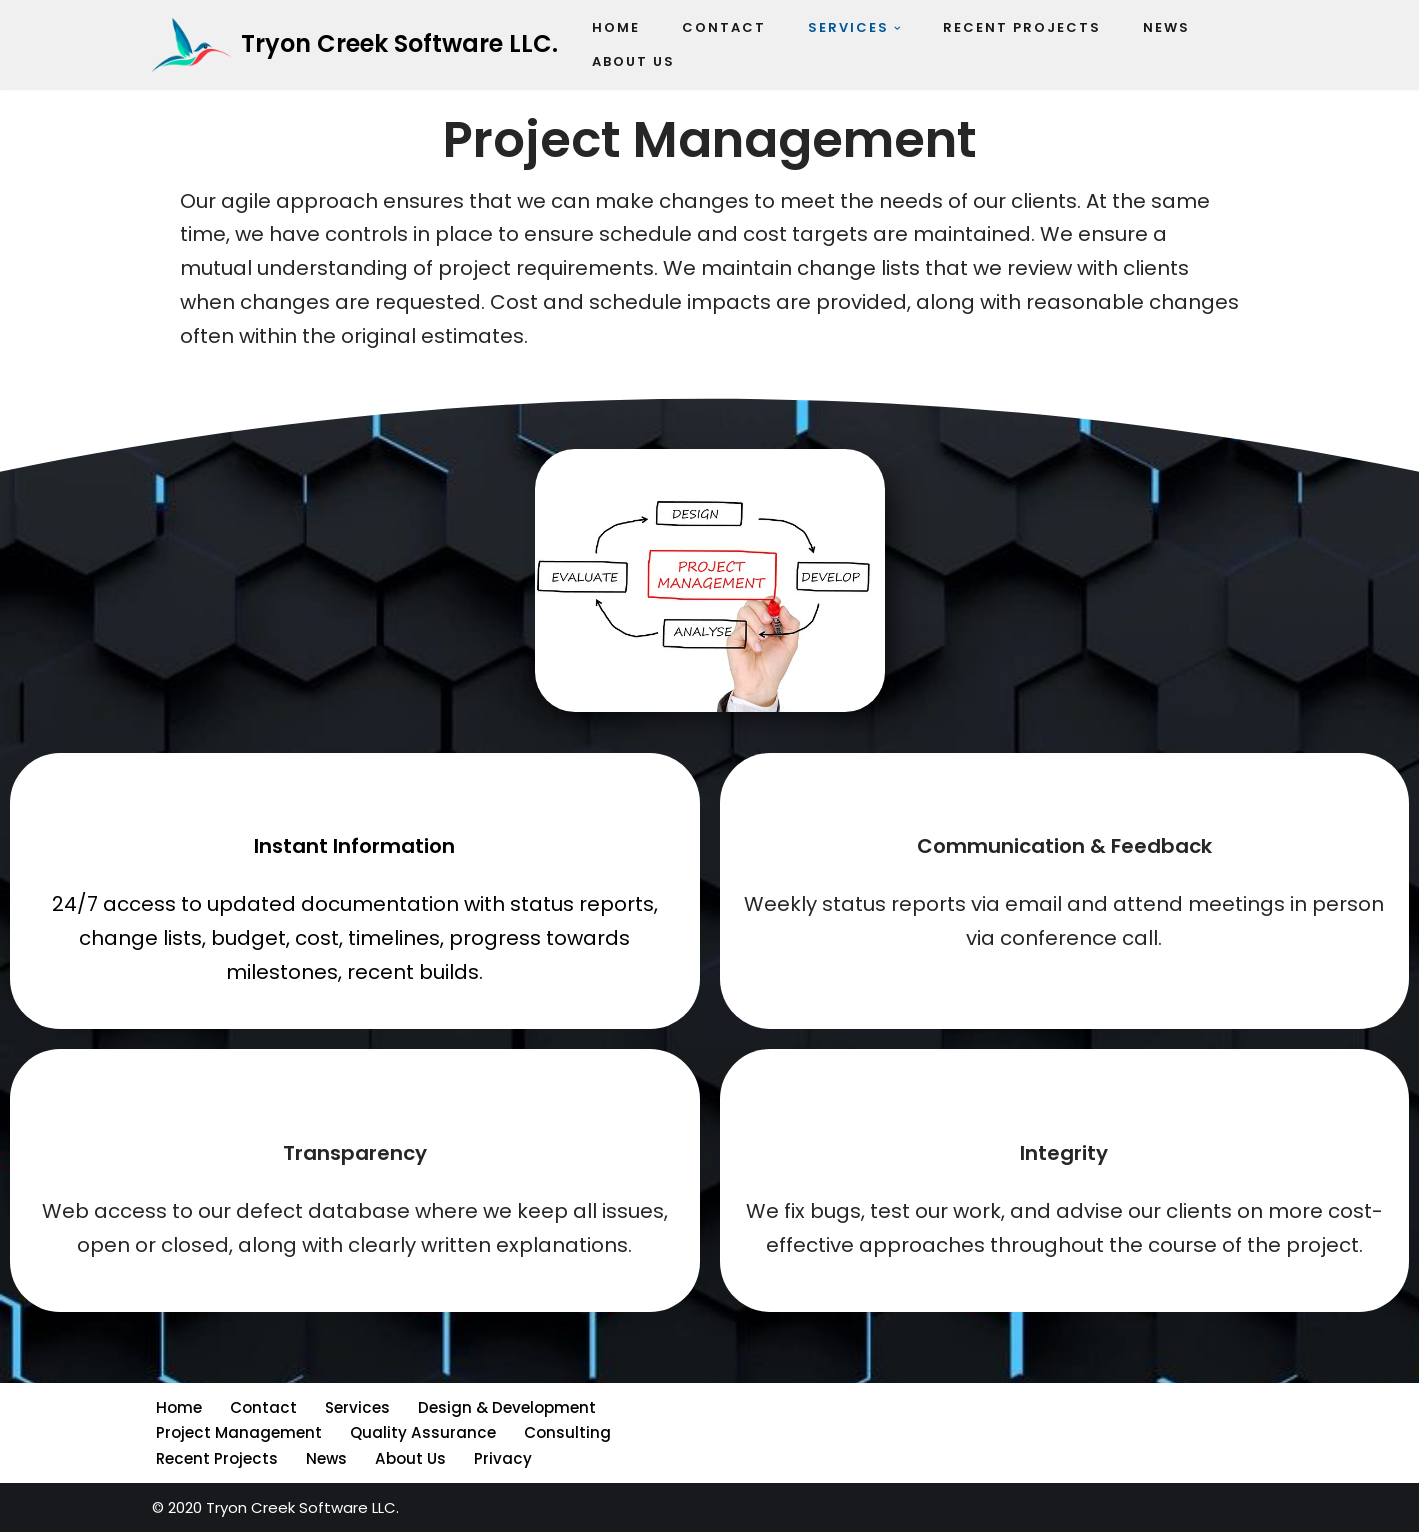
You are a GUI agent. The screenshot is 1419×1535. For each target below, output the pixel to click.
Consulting (564, 1436)
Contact (262, 1411)
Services (355, 1411)
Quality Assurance (421, 1436)
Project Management (238, 1436)
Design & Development (504, 1411)
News (324, 1461)
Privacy (499, 1461)
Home (178, 1411)
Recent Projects (216, 1461)
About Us (408, 1461)
